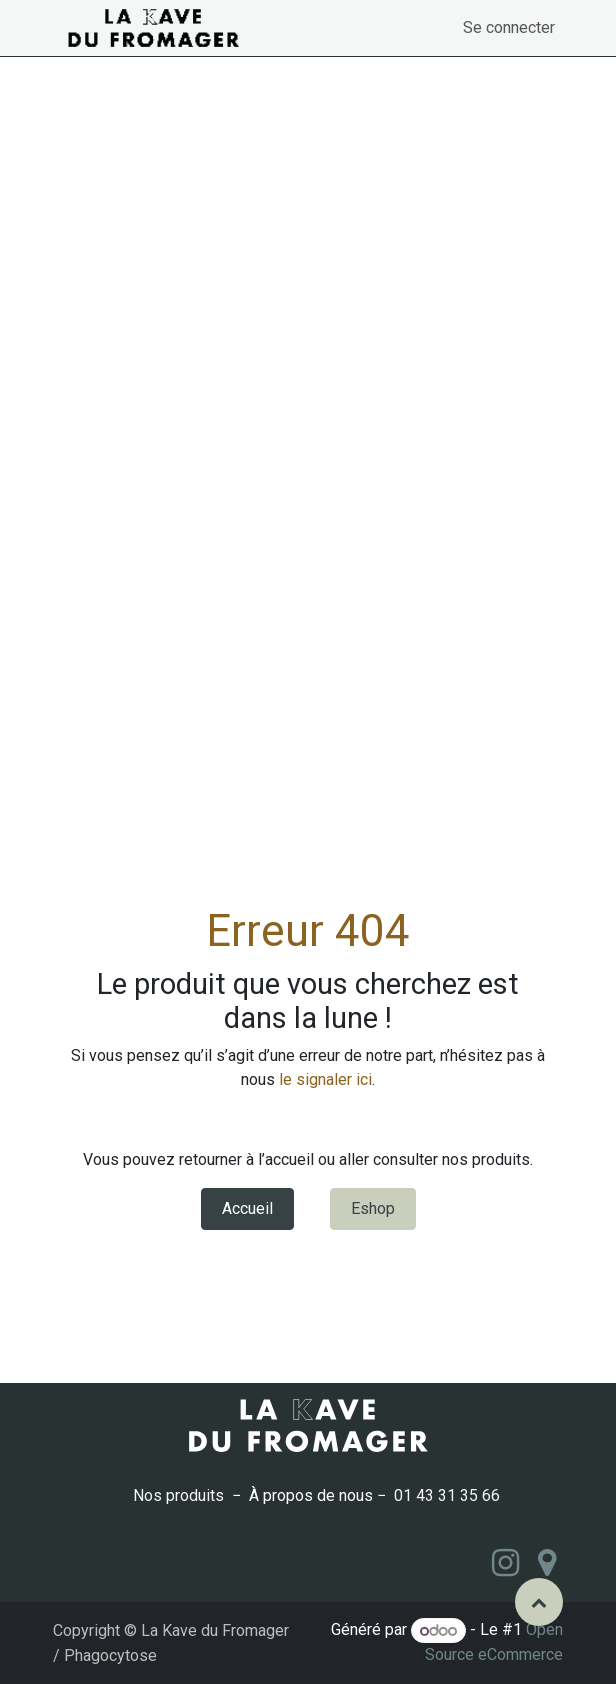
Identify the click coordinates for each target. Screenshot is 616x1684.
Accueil (247, 1208)
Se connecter (509, 27)
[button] (539, 1602)
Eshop (373, 1208)
